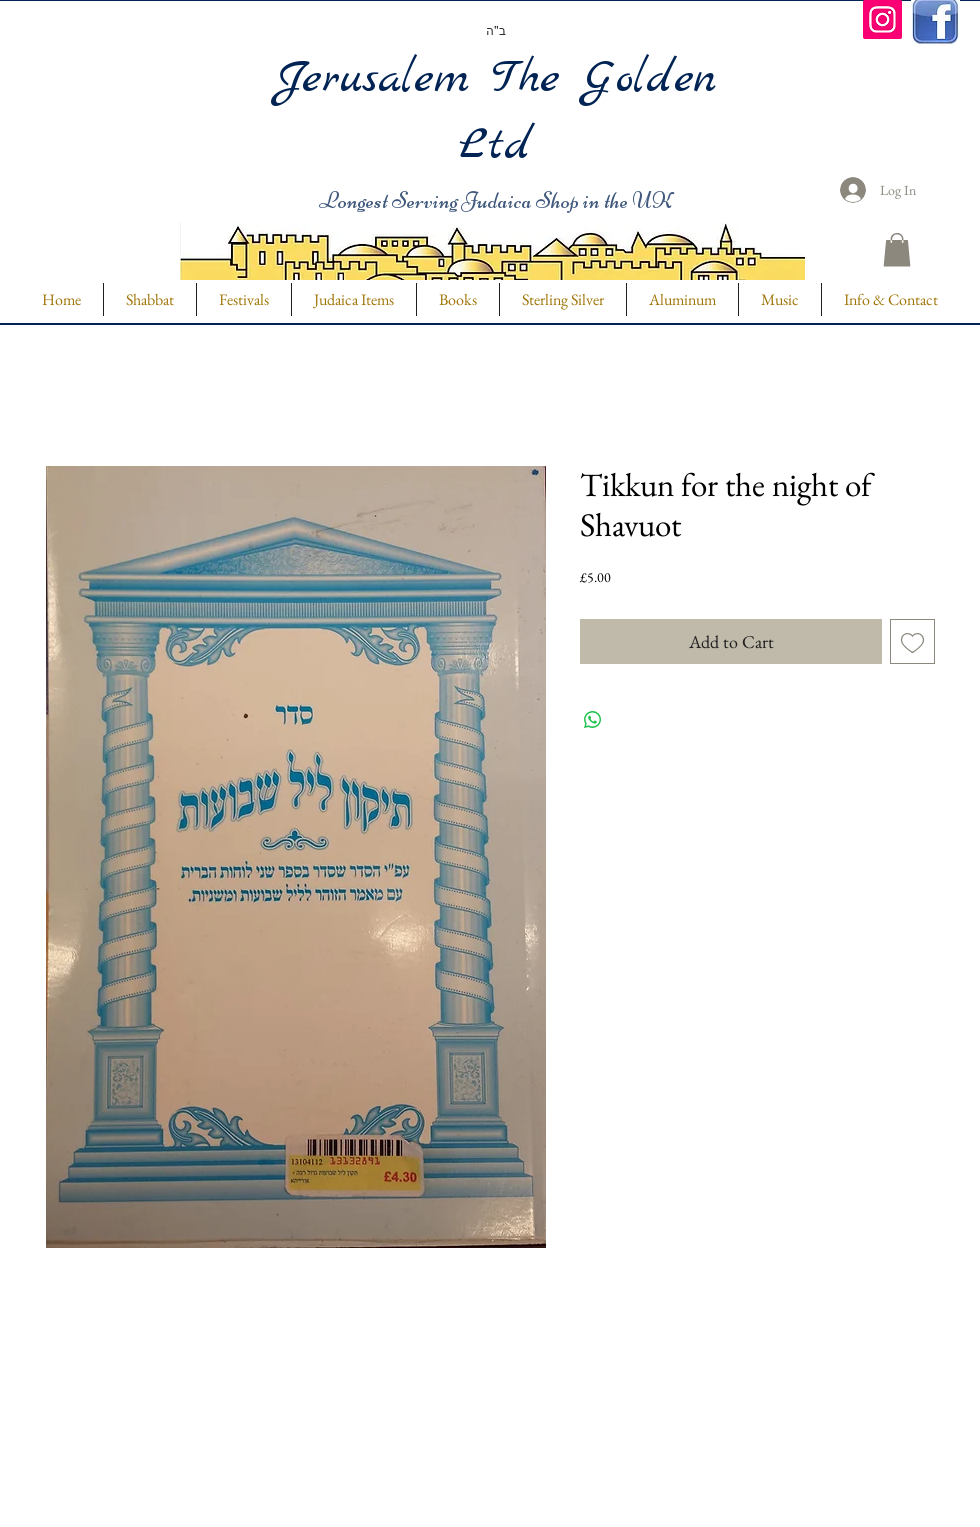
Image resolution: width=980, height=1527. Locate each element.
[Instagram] (882, 19)
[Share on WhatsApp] (593, 720)
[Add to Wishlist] (912, 641)
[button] (897, 249)
